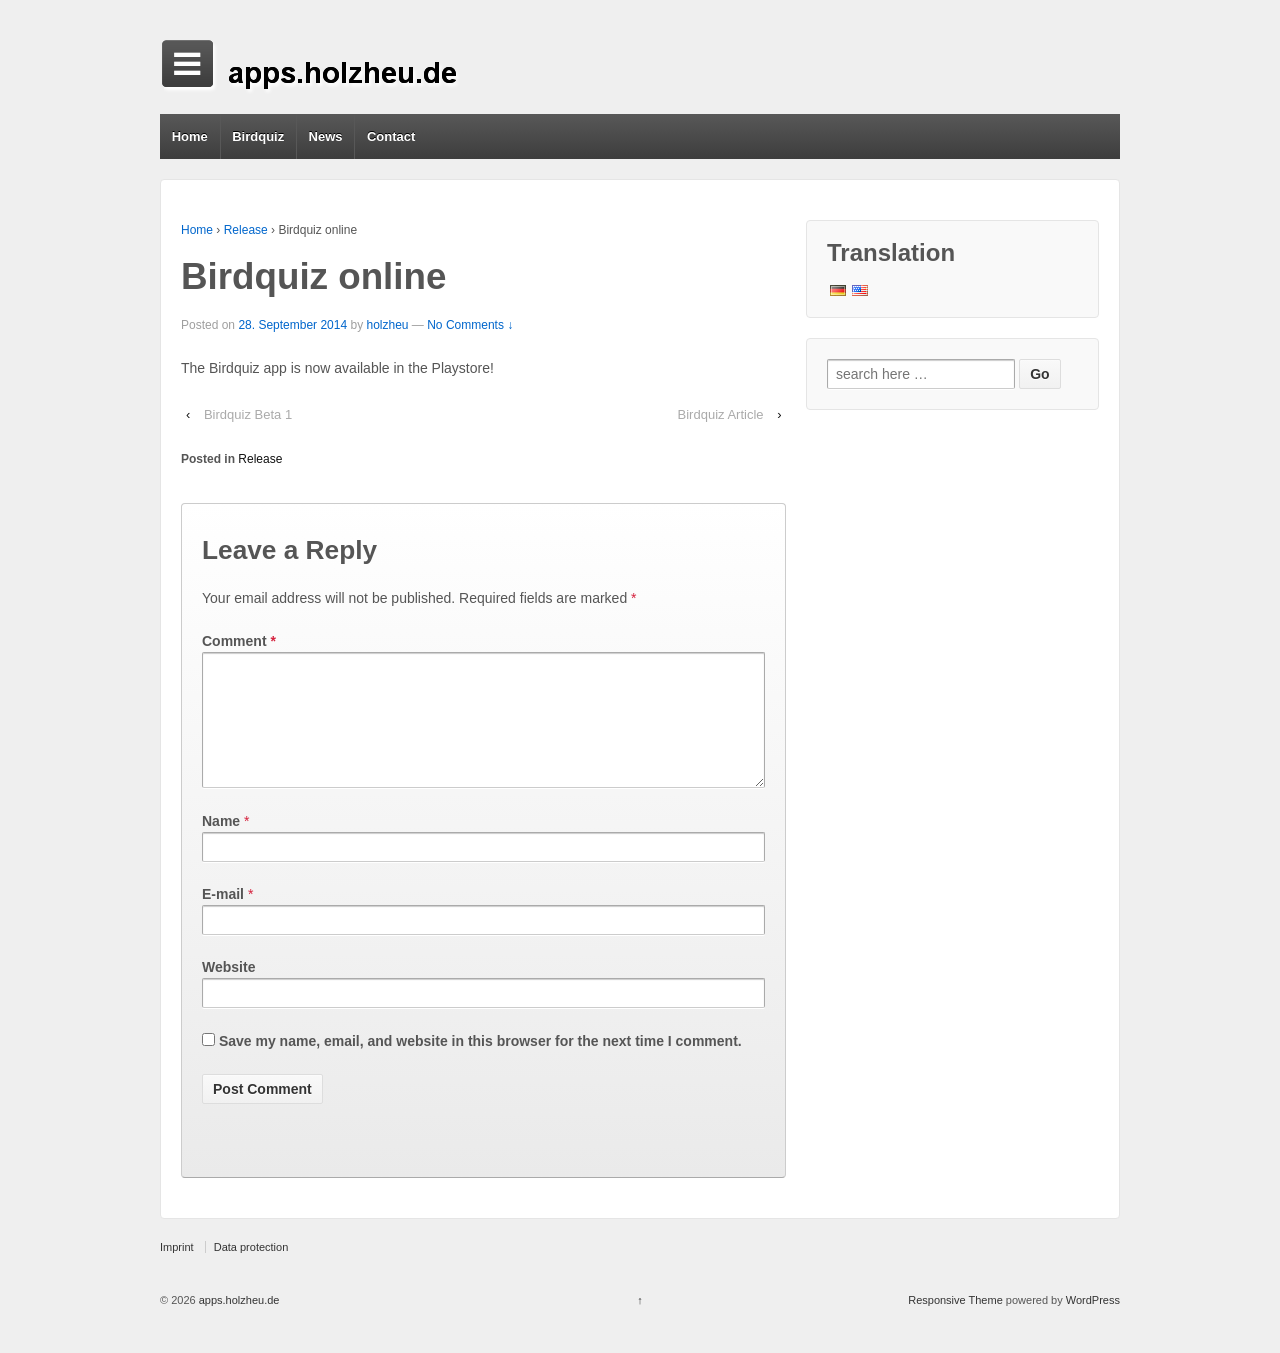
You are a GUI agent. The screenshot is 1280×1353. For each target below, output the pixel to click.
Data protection (251, 1271)
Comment (239, 641)
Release (246, 230)
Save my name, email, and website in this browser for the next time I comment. (480, 1065)
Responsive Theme (955, 1324)
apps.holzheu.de (238, 1324)
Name (221, 845)
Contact (391, 136)
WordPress (1093, 1324)
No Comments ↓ (470, 325)
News (326, 136)
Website (228, 991)
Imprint (177, 1271)
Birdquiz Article (721, 414)
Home (190, 136)
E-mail (223, 918)
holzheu (387, 325)
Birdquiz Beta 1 (248, 414)
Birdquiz (258, 136)
